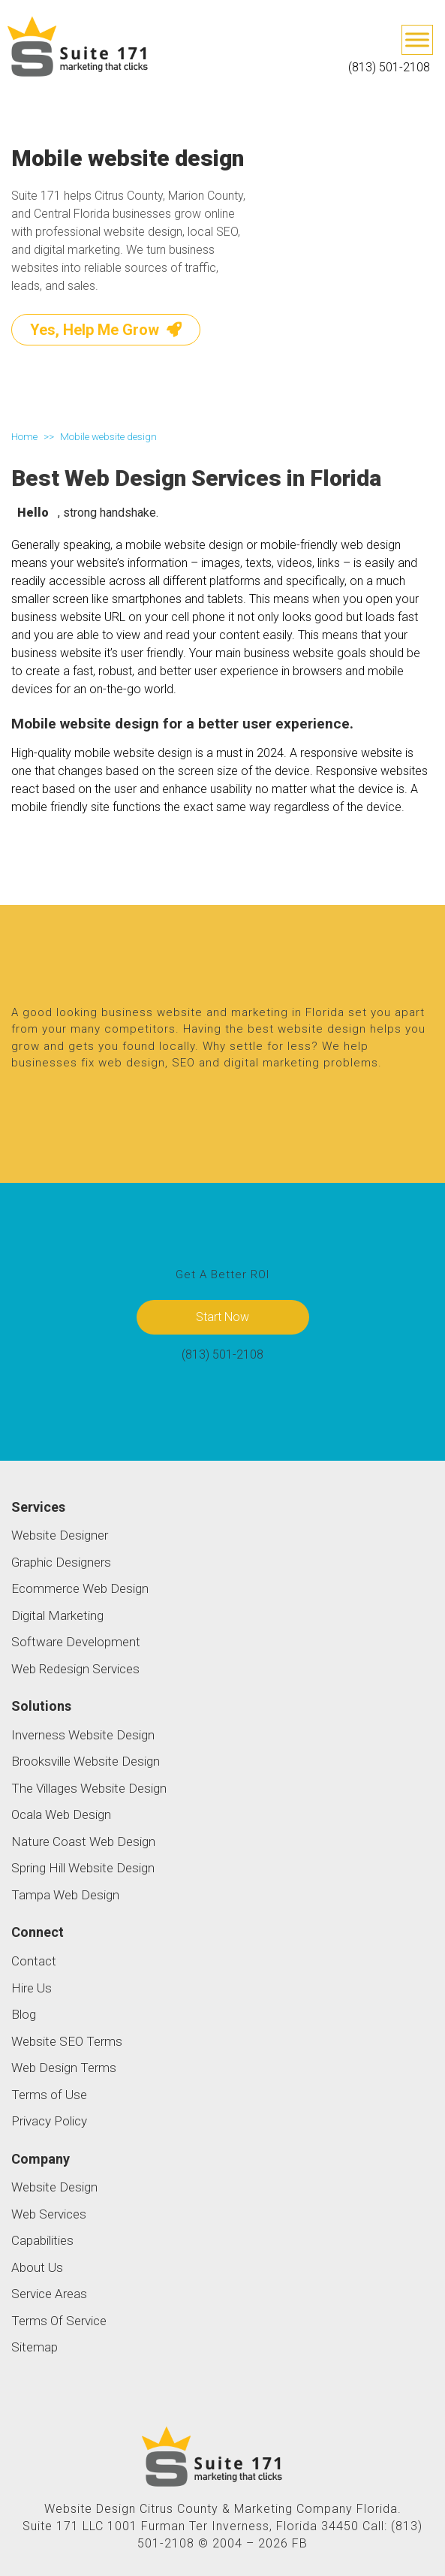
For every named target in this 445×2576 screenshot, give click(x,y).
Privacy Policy (49, 2120)
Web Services (48, 2214)
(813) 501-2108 (389, 67)
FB (300, 2543)
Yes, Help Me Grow (106, 330)
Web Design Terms (63, 2067)
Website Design (54, 2186)
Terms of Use (49, 2094)
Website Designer (59, 1535)
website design (322, 1029)
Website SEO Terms (66, 2041)
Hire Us (31, 1987)
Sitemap (34, 2346)
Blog (23, 2014)
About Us (37, 2267)
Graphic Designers (61, 1562)
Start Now (222, 1317)
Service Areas (49, 2293)
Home (24, 436)
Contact (33, 1960)
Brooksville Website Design (85, 1761)
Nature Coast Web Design (83, 1841)
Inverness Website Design (83, 1734)
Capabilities (42, 2240)
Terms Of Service (59, 2320)
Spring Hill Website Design (83, 1867)
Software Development (75, 1641)
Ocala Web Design (61, 1814)
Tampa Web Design (65, 1894)
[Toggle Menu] (417, 39)
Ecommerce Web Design (80, 1588)
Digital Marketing (57, 1615)
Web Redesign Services (75, 1668)
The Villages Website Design (89, 1788)
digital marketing (272, 1062)
